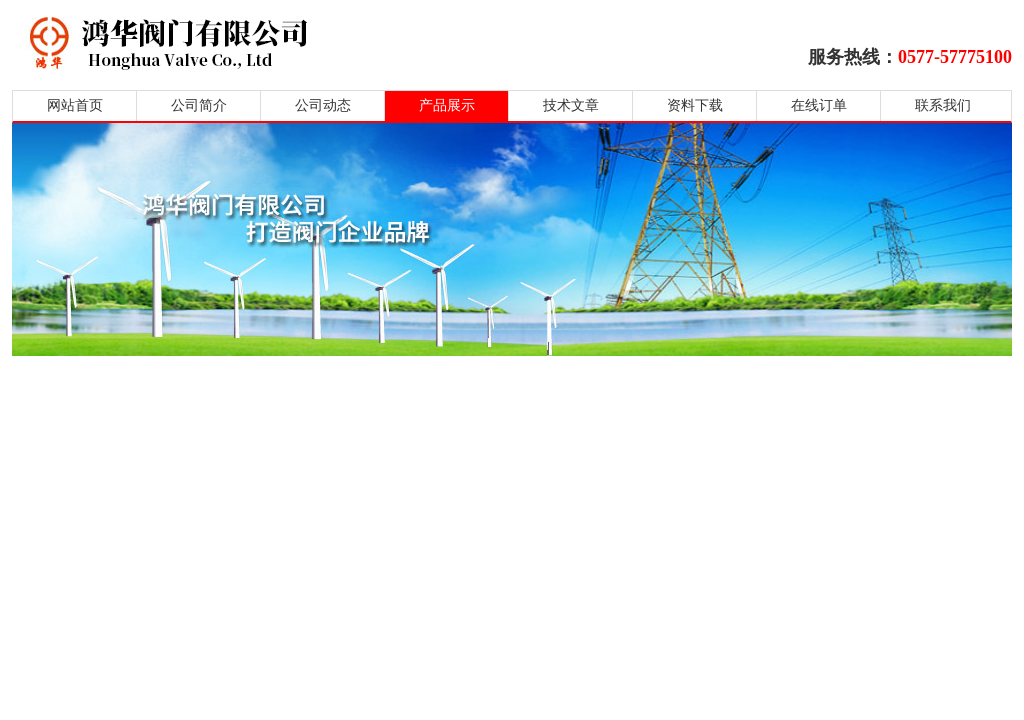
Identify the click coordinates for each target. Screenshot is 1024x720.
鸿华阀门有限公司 (294, 42)
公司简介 (199, 105)
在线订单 (819, 105)
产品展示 (447, 105)
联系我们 (943, 105)
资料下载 (695, 105)
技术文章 (571, 105)
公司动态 (323, 105)
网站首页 (75, 105)
